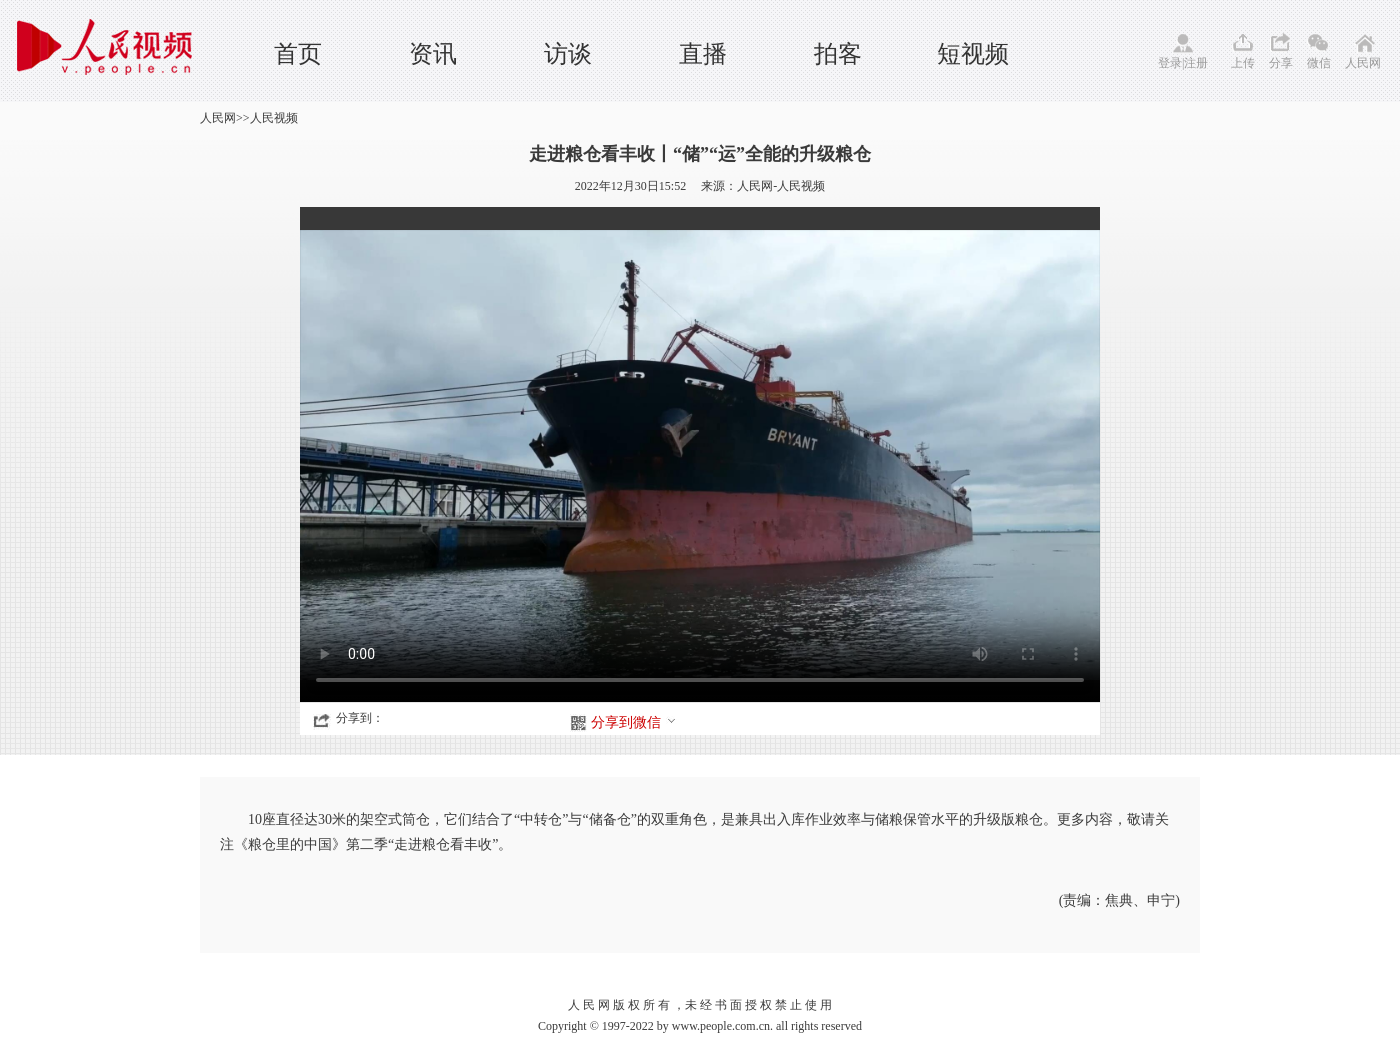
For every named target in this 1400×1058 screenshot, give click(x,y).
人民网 (1363, 63)
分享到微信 (634, 722)
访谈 (568, 54)
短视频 (973, 54)
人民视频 (274, 118)
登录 (1170, 63)
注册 (1196, 63)
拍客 (838, 54)
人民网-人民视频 (781, 186)
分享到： (360, 718)
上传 (1243, 63)
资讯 (433, 54)
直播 (703, 54)
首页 (298, 54)
